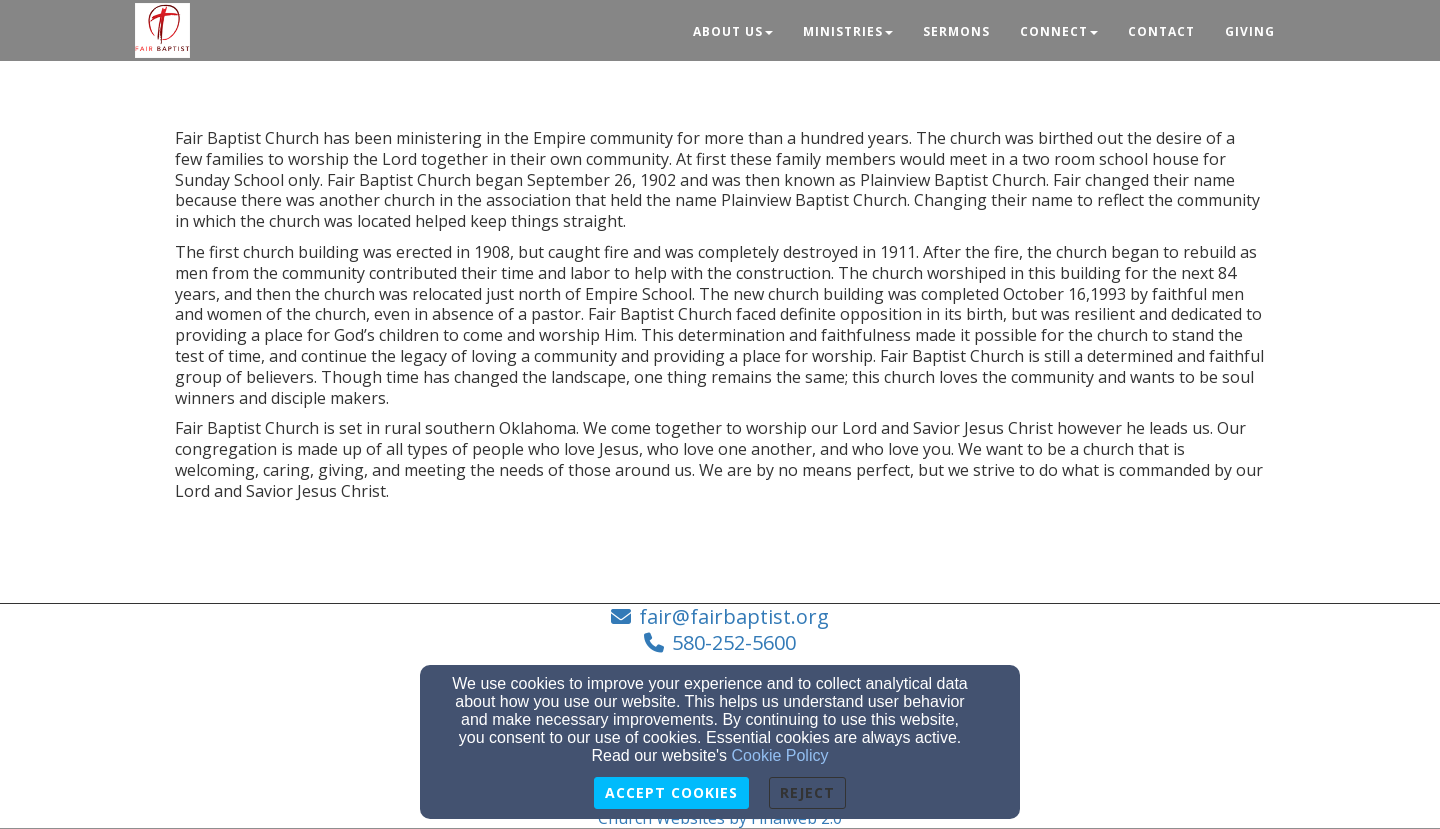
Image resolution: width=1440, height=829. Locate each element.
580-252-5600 (734, 642)
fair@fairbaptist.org (734, 616)
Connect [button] (1059, 31)
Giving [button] (1250, 31)
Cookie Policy (780, 755)
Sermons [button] (956, 31)
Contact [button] (1161, 31)
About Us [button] (733, 31)
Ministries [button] (848, 31)
